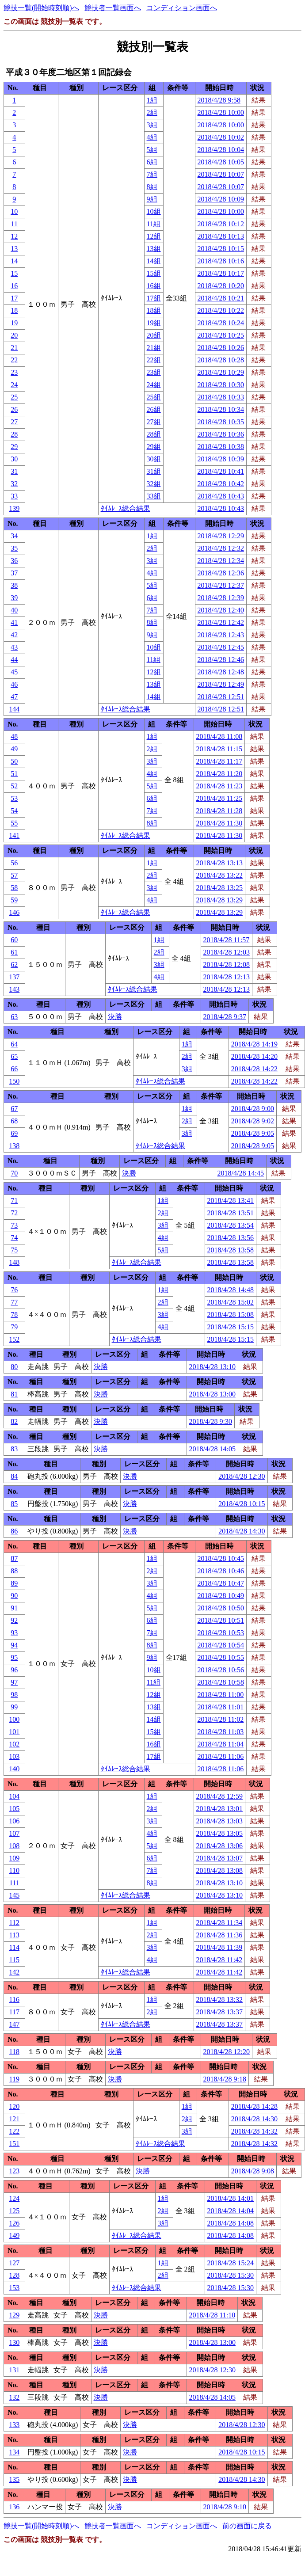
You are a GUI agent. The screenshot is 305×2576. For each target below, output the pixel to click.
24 (14, 384)
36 (14, 560)
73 (14, 1225)
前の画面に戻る (247, 2526)
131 (14, 2370)
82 (14, 1421)
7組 (152, 174)
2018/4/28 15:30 (230, 2275)
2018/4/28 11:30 (219, 823)
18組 (154, 310)
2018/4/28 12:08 (226, 964)
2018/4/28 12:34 (221, 560)
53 (14, 798)
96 (14, 1670)
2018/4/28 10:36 (221, 434)
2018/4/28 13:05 (219, 1833)
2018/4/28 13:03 (219, 1821)
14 (14, 261)
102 (14, 1744)
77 (14, 1302)
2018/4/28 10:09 (221, 199)
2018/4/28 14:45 (240, 1173)
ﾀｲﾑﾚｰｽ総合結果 (125, 508)
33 (14, 496)
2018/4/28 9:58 (219, 100)
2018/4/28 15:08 (230, 1314)
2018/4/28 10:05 (221, 162)
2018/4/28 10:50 (221, 1608)
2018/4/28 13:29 (219, 900)
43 (14, 647)
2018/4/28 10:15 (221, 248)
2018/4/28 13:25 (219, 887)
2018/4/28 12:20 (226, 2051)
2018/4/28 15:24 (230, 2263)
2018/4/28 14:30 (241, 1531)
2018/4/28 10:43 (221, 496)
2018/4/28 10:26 (221, 347)
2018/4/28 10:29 (221, 372)
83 (14, 1449)
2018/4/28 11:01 (221, 1707)
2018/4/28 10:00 (221, 112)
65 (14, 1056)
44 (14, 659)
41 (14, 622)
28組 (154, 434)
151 (14, 2143)
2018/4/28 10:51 (221, 1620)
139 (14, 508)
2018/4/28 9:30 (210, 1421)
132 (14, 2397)
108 (14, 1845)
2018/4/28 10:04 (221, 149)
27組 (154, 422)
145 (14, 1895)
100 (14, 1719)
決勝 (115, 1016)
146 (14, 912)
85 (14, 1503)
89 (14, 1583)
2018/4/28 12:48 (221, 672)
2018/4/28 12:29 (221, 536)
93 (14, 1632)
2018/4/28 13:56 (230, 1237)
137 (14, 977)
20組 (154, 335)
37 (14, 573)
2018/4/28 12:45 (221, 647)
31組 (154, 471)
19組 (154, 323)
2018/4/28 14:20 (254, 1056)
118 (14, 2051)
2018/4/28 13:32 (219, 1999)
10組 (154, 211)
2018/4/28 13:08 (219, 1870)
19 (14, 323)
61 (14, 952)
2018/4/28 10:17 (221, 273)
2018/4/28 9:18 (224, 2079)
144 (14, 709)
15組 (154, 273)
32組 (154, 483)
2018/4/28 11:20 (219, 773)
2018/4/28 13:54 (230, 1225)
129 (14, 2315)
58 (14, 887)
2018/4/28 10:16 (221, 261)
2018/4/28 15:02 (230, 1302)
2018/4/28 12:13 (226, 977)
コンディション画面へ (181, 7)
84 (14, 1476)
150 (14, 1081)
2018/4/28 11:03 (221, 1731)
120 (14, 2106)
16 (14, 285)
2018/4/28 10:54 (221, 1645)
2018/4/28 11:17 (219, 761)
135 (14, 2479)
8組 (152, 186)
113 (14, 1935)
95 (14, 1657)
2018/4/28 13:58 (230, 1250)
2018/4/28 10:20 (221, 285)
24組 (154, 384)
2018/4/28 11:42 (219, 1959)
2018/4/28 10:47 (221, 1583)
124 (14, 2198)
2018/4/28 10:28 (221, 360)
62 (14, 964)
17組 (154, 298)
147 (14, 2024)
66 (14, 1069)
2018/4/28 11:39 (219, 1947)
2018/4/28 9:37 (224, 1016)
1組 (152, 100)
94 (14, 1645)
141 (14, 835)
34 (14, 536)
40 (14, 610)
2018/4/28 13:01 (219, 1808)
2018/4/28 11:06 (221, 1756)
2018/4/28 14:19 (254, 1044)
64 (14, 1044)
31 (14, 471)
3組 (152, 125)
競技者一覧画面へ (112, 7)
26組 (154, 409)
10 (14, 211)
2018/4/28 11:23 (219, 786)
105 (14, 1808)
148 (14, 1262)
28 (14, 434)
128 (14, 2275)
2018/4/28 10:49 (221, 1595)
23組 (154, 372)
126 (14, 2223)
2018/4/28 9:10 (224, 2507)
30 (14, 459)
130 (14, 2342)
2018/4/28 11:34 (219, 1922)
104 (14, 1796)
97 (14, 1682)
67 (14, 1108)
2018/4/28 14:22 (254, 1069)
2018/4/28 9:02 (252, 1121)
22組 (154, 360)
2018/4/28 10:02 (221, 137)
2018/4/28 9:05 (252, 1133)
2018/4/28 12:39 (221, 597)
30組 (154, 459)
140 (14, 1769)
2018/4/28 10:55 (221, 1657)
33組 (154, 496)
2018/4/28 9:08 (252, 2171)
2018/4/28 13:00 (212, 1394)
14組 (154, 261)
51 (14, 773)
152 (14, 1339)
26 (14, 409)
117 (14, 2012)
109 (14, 1858)
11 (14, 224)
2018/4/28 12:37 (221, 585)
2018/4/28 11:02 (221, 1719)
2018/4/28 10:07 (221, 174)
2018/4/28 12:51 (221, 696)
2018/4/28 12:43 (221, 635)
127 (14, 2263)
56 (14, 863)
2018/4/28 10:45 (221, 1558)
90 (14, 1595)
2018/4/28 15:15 (230, 1327)
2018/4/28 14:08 (230, 2223)
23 (14, 372)
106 (14, 1821)
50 (14, 761)
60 (14, 940)
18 (14, 310)
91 (14, 1608)
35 (14, 548)
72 (14, 1213)
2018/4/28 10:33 (221, 397)
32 (14, 483)
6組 (152, 162)
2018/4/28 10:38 (221, 446)
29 (14, 446)
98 (14, 1694)
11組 (153, 224)
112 (14, 1922)
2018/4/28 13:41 (230, 1200)
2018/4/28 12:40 (221, 610)
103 (14, 1756)
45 (14, 672)
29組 (154, 446)
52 (14, 786)
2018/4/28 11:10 (212, 2315)
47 (14, 696)
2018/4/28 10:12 (221, 224)
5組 (152, 149)
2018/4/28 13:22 (219, 875)
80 (14, 1366)
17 (14, 298)
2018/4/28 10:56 (221, 1670)
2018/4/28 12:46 (221, 659)
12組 (154, 236)
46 (14, 684)
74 (14, 1237)
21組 (154, 347)
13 (14, 248)
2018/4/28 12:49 (221, 684)
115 (14, 1959)
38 (14, 585)
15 (14, 273)
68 (14, 1121)
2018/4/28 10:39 (221, 459)
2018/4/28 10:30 (221, 384)
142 (14, 1972)
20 (14, 335)
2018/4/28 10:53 (221, 1632)
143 (14, 989)
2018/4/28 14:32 (254, 2131)
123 (14, 2171)
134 (14, 2452)
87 (14, 1558)
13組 (154, 248)
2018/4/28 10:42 (221, 483)
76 (14, 1290)
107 (14, 1833)
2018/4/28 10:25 (221, 335)
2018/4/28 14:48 (230, 1290)
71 (14, 1200)
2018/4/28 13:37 (219, 2012)
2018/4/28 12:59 (219, 1796)
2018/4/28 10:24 (221, 323)
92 (14, 1620)
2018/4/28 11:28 (219, 810)
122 (14, 2131)
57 (14, 875)
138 (14, 1145)
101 (14, 1731)
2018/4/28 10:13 (221, 236)
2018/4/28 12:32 (221, 548)
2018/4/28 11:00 (221, 1694)
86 (14, 1531)
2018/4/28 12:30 (241, 1476)
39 (14, 597)
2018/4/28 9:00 (252, 1108)
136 (14, 2507)
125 (14, 2211)
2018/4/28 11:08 (219, 736)
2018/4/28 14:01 (230, 2198)
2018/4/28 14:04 (230, 2211)
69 (14, 1133)
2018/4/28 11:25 (219, 798)
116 (14, 1999)
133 (14, 2424)
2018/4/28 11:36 (219, 1935)
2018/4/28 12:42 (221, 622)
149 (14, 2235)
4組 (152, 137)
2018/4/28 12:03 (226, 952)
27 (14, 422)
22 (14, 360)
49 (14, 749)
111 (14, 1883)
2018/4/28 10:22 (221, 310)
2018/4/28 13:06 (219, 1845)
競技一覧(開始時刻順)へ (41, 7)
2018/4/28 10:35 (221, 422)
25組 (154, 397)
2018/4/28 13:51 (230, 1213)
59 (14, 900)
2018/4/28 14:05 (212, 1449)
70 (14, 1173)
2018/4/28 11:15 (219, 749)
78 (14, 1314)
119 (14, 2079)
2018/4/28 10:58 (221, 1682)
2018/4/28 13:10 (212, 1366)
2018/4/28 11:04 (221, 1744)
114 (14, 1947)
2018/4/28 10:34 (221, 409)
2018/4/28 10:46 (221, 1571)
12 (14, 236)
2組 (152, 112)
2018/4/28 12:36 (221, 573)
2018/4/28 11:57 (226, 940)
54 (14, 810)
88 (14, 1571)
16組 (154, 285)
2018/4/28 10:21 (221, 298)
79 (14, 1327)
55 (14, 823)
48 (14, 736)
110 (14, 1870)
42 (14, 635)
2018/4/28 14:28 (254, 2106)
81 (14, 1394)
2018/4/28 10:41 (221, 471)
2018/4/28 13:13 (219, 863)
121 (14, 2119)
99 (14, 1707)
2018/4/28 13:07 (219, 1858)
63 (14, 1016)
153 (14, 2287)
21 (14, 347)
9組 (152, 199)
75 (14, 1250)
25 (14, 397)
